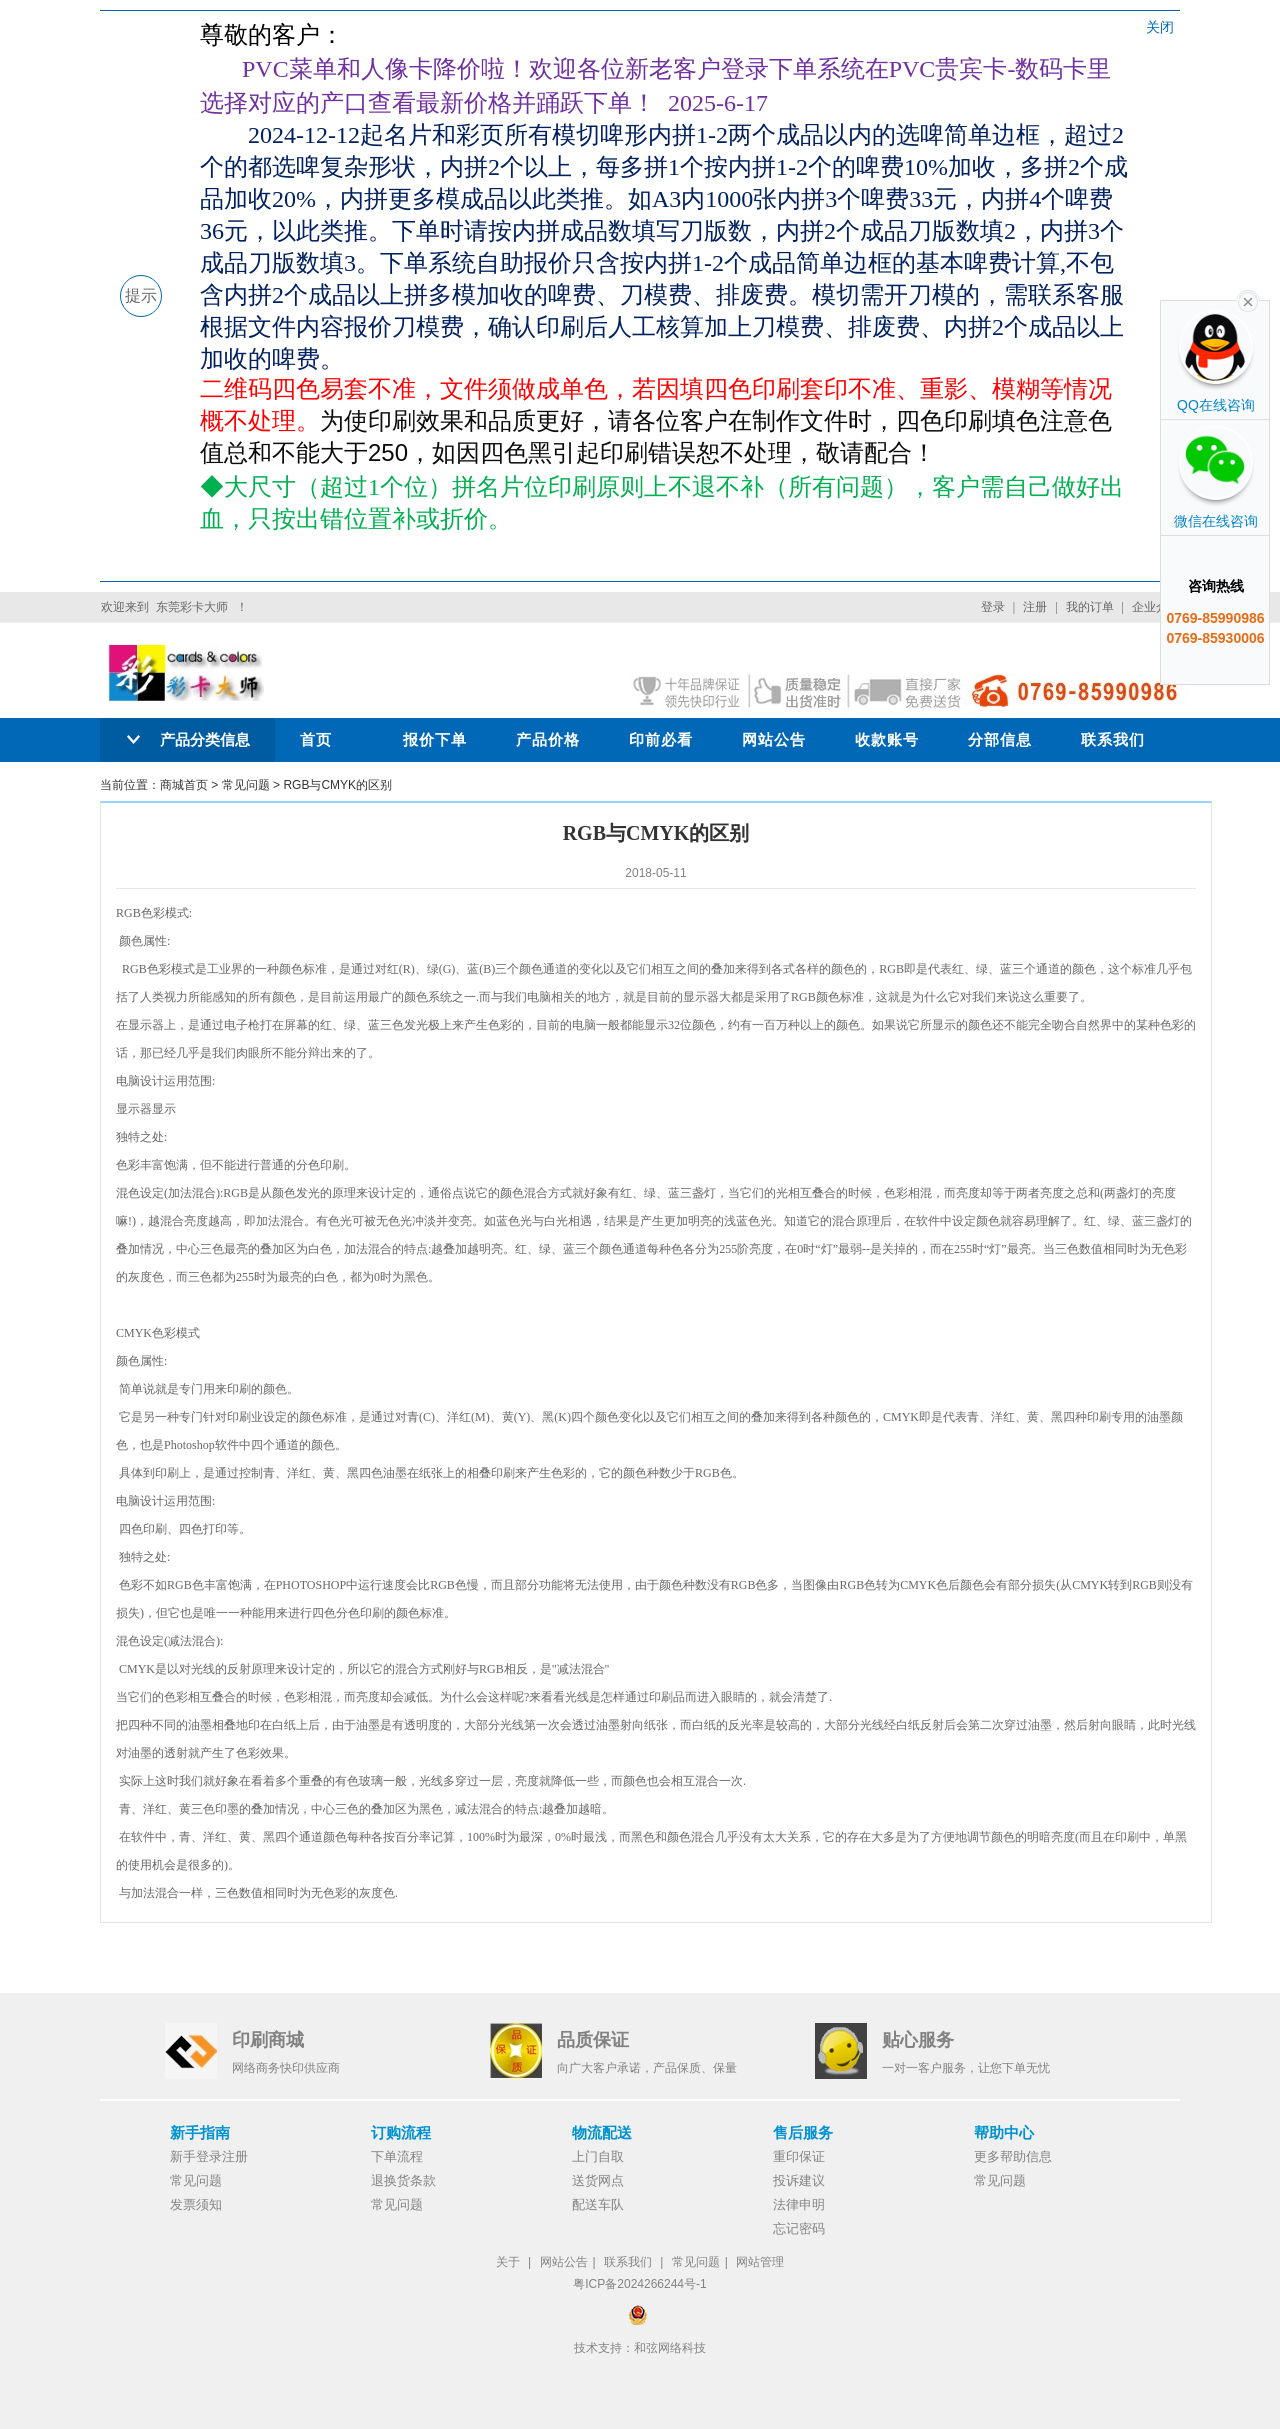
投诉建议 (799, 2180)
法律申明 (799, 2204)
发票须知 (196, 2204)
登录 (993, 607)
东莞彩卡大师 (192, 607)
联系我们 (1113, 739)
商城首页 (184, 785)
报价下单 (435, 739)
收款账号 (887, 739)
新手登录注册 (209, 2156)
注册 (1035, 607)
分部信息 (1000, 739)
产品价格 (548, 739)
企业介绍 (1156, 607)
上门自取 (598, 2156)
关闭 (1160, 27)
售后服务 (803, 2132)
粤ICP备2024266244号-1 (639, 2284)
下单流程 (397, 2156)
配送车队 (598, 2204)
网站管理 (760, 2262)
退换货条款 (403, 2180)
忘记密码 (799, 2228)
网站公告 (774, 739)
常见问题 (246, 785)
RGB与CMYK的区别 (337, 785)
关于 (508, 2262)
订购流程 (401, 2132)
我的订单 (1090, 607)
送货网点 (598, 2180)
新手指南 (200, 2132)
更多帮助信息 (1013, 2156)
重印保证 (799, 2156)
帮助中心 (1004, 2132)
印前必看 (661, 739)
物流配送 (602, 2132)
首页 (316, 739)
